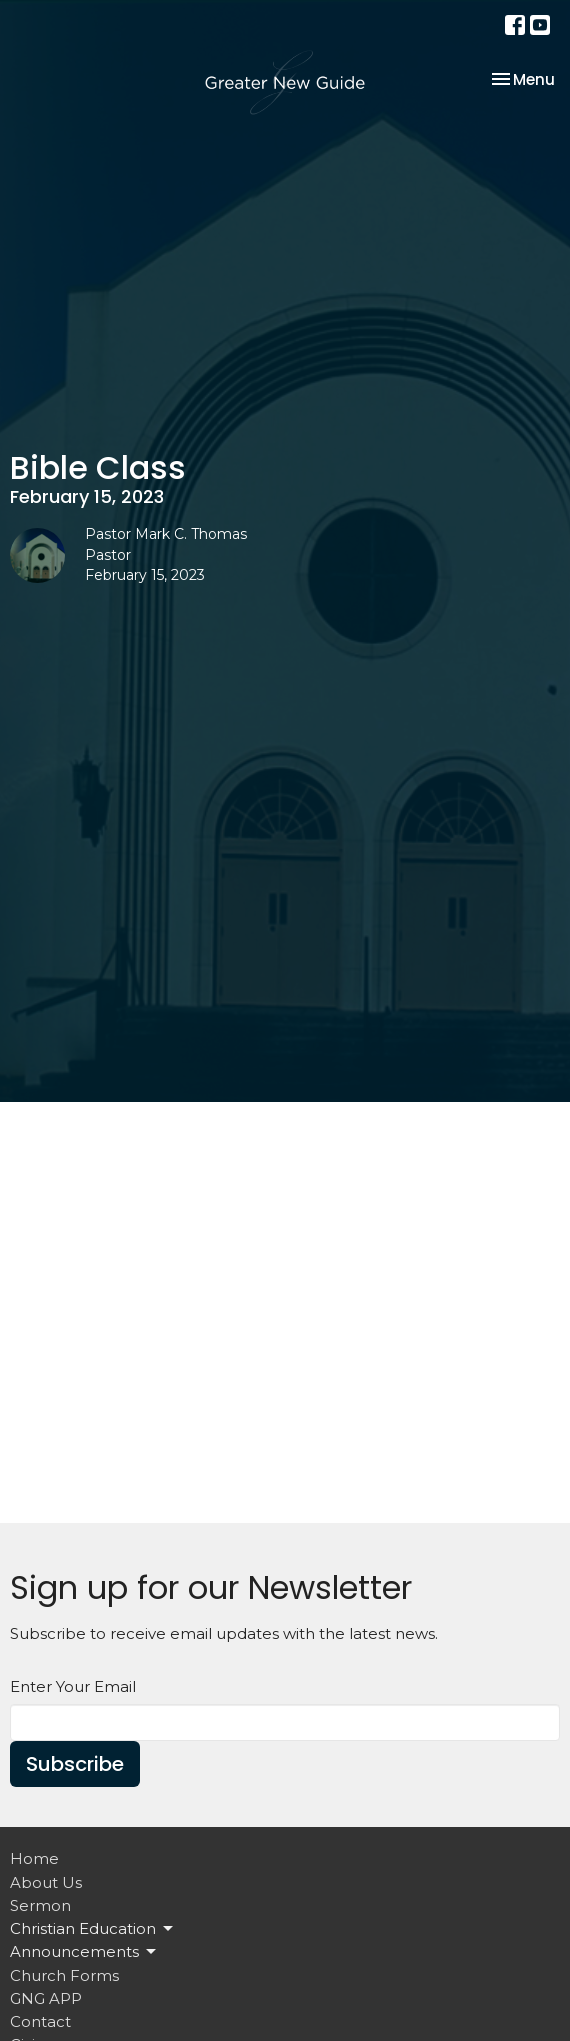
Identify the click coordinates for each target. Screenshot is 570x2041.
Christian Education (93, 1929)
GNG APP (46, 1998)
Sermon (40, 1905)
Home (34, 1858)
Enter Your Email (73, 1686)
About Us (46, 1882)
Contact (40, 2021)
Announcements (84, 1952)
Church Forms (64, 1975)
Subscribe (75, 1764)
